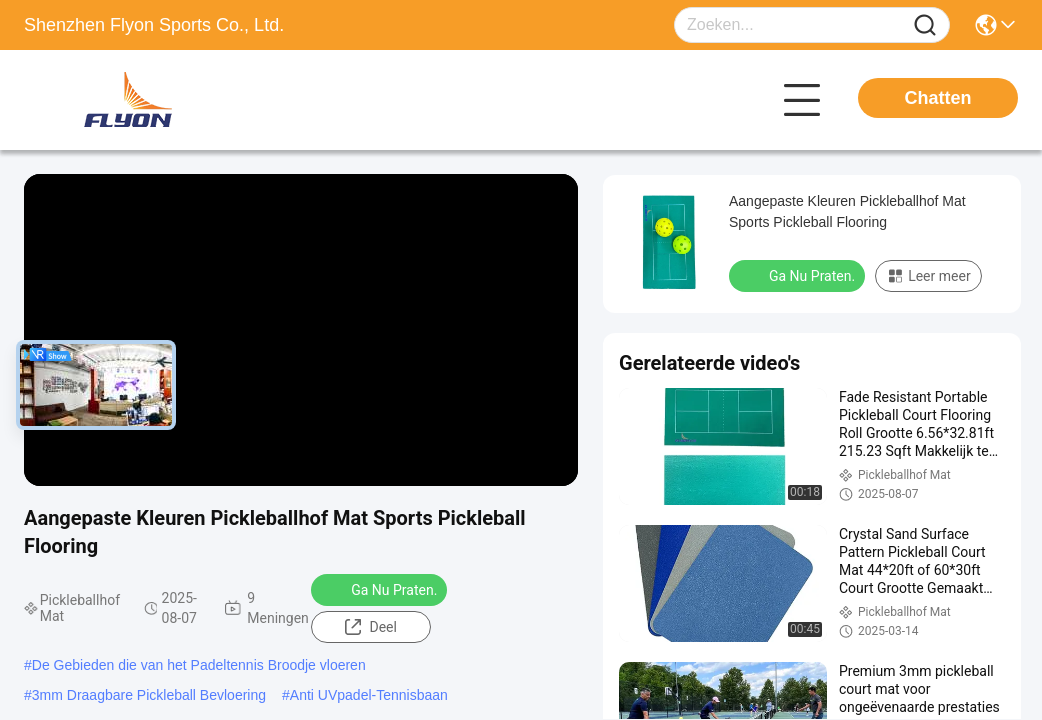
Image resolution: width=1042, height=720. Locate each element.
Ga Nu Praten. (381, 589)
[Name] (925, 25)
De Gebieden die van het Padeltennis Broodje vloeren (199, 665)
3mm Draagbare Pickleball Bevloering (149, 695)
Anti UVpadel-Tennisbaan (369, 695)
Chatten (938, 98)
